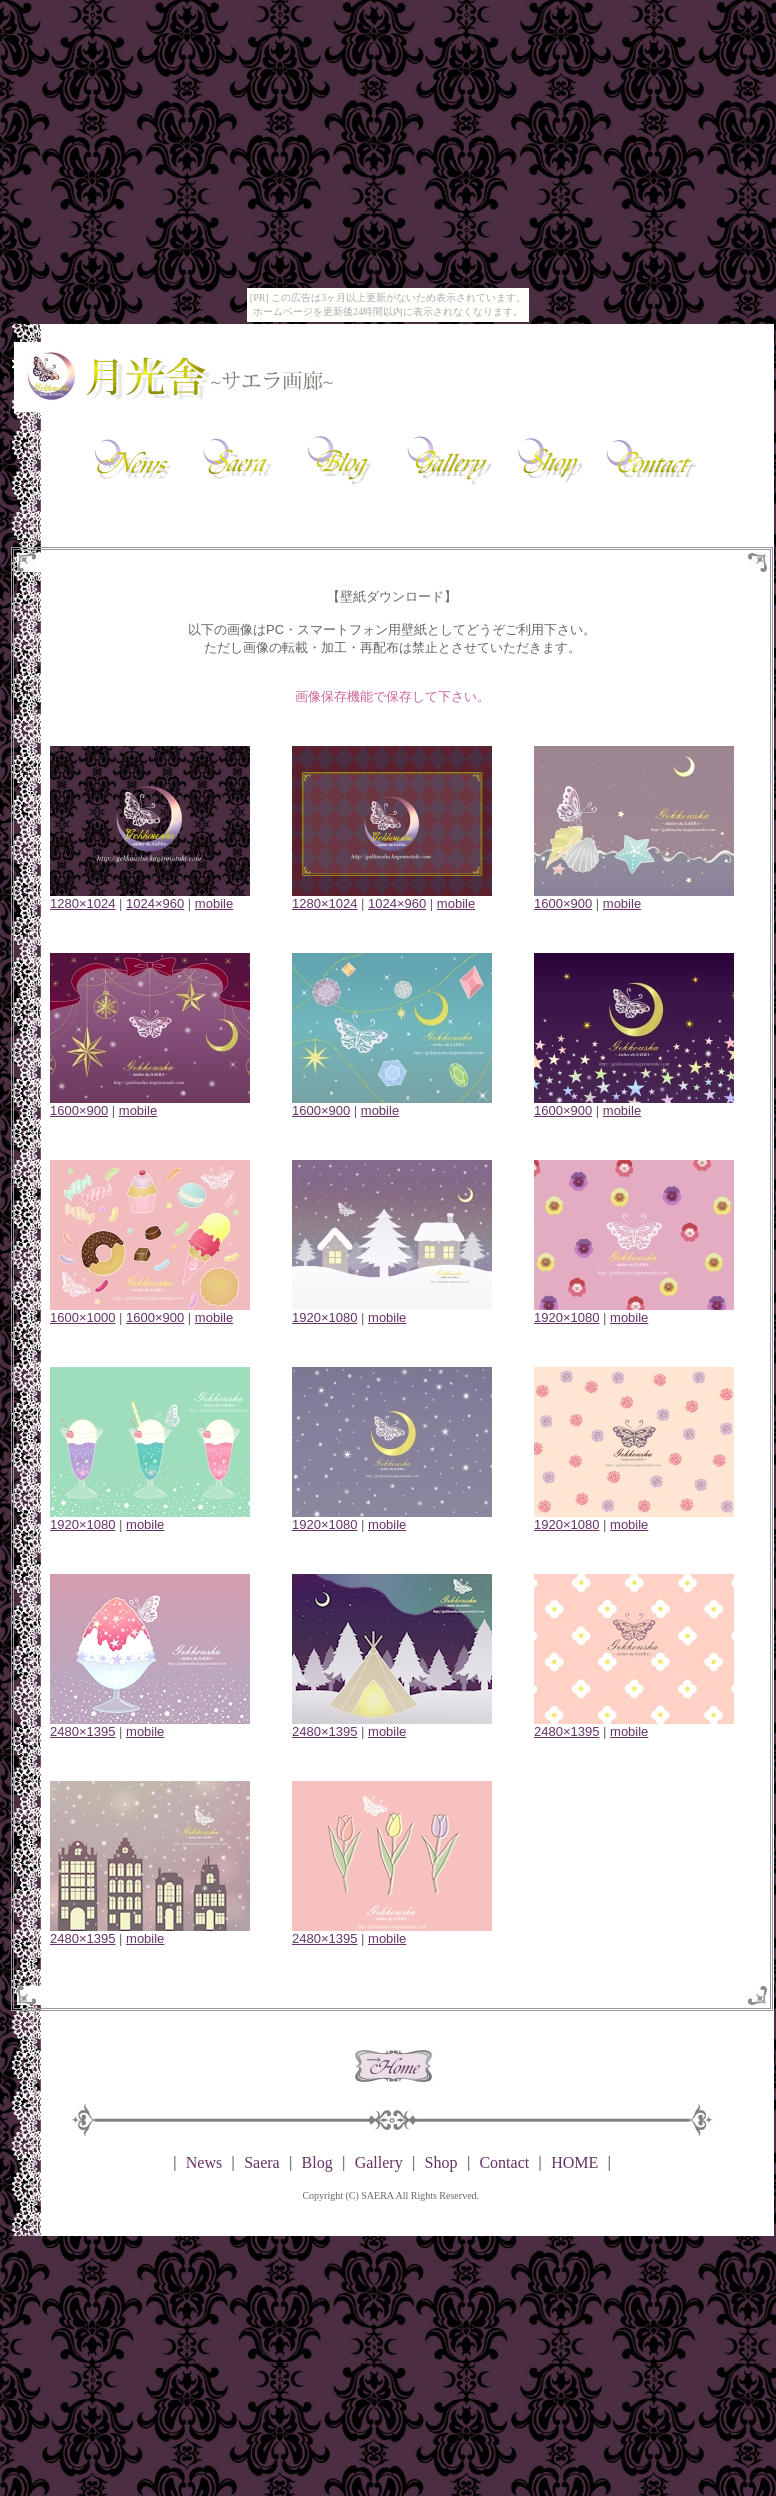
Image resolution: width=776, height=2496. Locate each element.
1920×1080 (324, 1317)
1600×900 (563, 903)
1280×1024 (82, 903)
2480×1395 (82, 1731)
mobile (214, 903)
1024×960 (155, 903)
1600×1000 (82, 1317)
